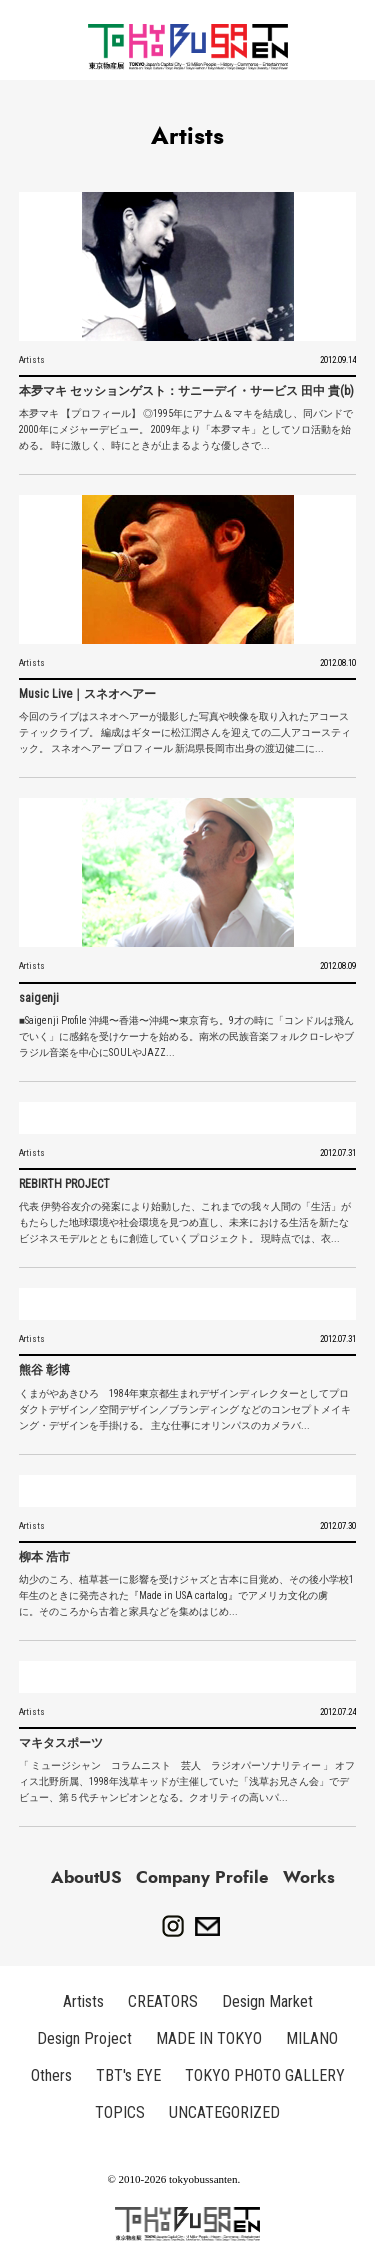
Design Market (267, 2001)
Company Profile (202, 1877)
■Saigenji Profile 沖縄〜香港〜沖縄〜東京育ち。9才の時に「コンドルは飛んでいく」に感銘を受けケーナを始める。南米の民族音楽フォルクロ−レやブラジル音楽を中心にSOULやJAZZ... (186, 1036)
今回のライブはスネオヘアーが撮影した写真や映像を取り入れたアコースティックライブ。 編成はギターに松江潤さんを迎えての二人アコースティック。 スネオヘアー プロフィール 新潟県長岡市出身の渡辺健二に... (185, 732)
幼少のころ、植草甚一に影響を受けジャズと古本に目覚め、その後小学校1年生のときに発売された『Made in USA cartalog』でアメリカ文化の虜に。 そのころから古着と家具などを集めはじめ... (186, 1595)
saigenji (39, 998)
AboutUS (86, 1877)
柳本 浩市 (44, 1557)
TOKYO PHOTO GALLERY (265, 2075)
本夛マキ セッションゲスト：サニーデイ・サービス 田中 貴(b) (186, 391)
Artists (32, 360)
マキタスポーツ (61, 1743)
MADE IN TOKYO (209, 2038)
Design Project (84, 2038)
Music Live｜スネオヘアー (87, 694)
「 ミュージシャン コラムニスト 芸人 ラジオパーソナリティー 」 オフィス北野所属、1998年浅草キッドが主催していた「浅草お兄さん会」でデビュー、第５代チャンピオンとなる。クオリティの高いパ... (187, 1781)
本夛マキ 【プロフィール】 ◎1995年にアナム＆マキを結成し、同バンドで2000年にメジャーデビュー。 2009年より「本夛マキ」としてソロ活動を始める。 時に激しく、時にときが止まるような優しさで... (186, 429)
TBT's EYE (128, 2075)
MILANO (312, 2038)
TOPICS (120, 2112)
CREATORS (163, 2001)
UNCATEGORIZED (224, 2112)
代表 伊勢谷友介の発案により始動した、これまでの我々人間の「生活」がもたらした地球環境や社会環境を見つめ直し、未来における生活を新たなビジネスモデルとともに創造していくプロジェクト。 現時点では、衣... (185, 1222)
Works (309, 1877)
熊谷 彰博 (44, 1370)
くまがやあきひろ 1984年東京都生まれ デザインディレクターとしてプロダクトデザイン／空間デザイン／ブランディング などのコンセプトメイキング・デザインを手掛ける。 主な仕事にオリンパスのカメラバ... (185, 1409)
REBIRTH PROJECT (64, 1184)
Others (51, 2075)
